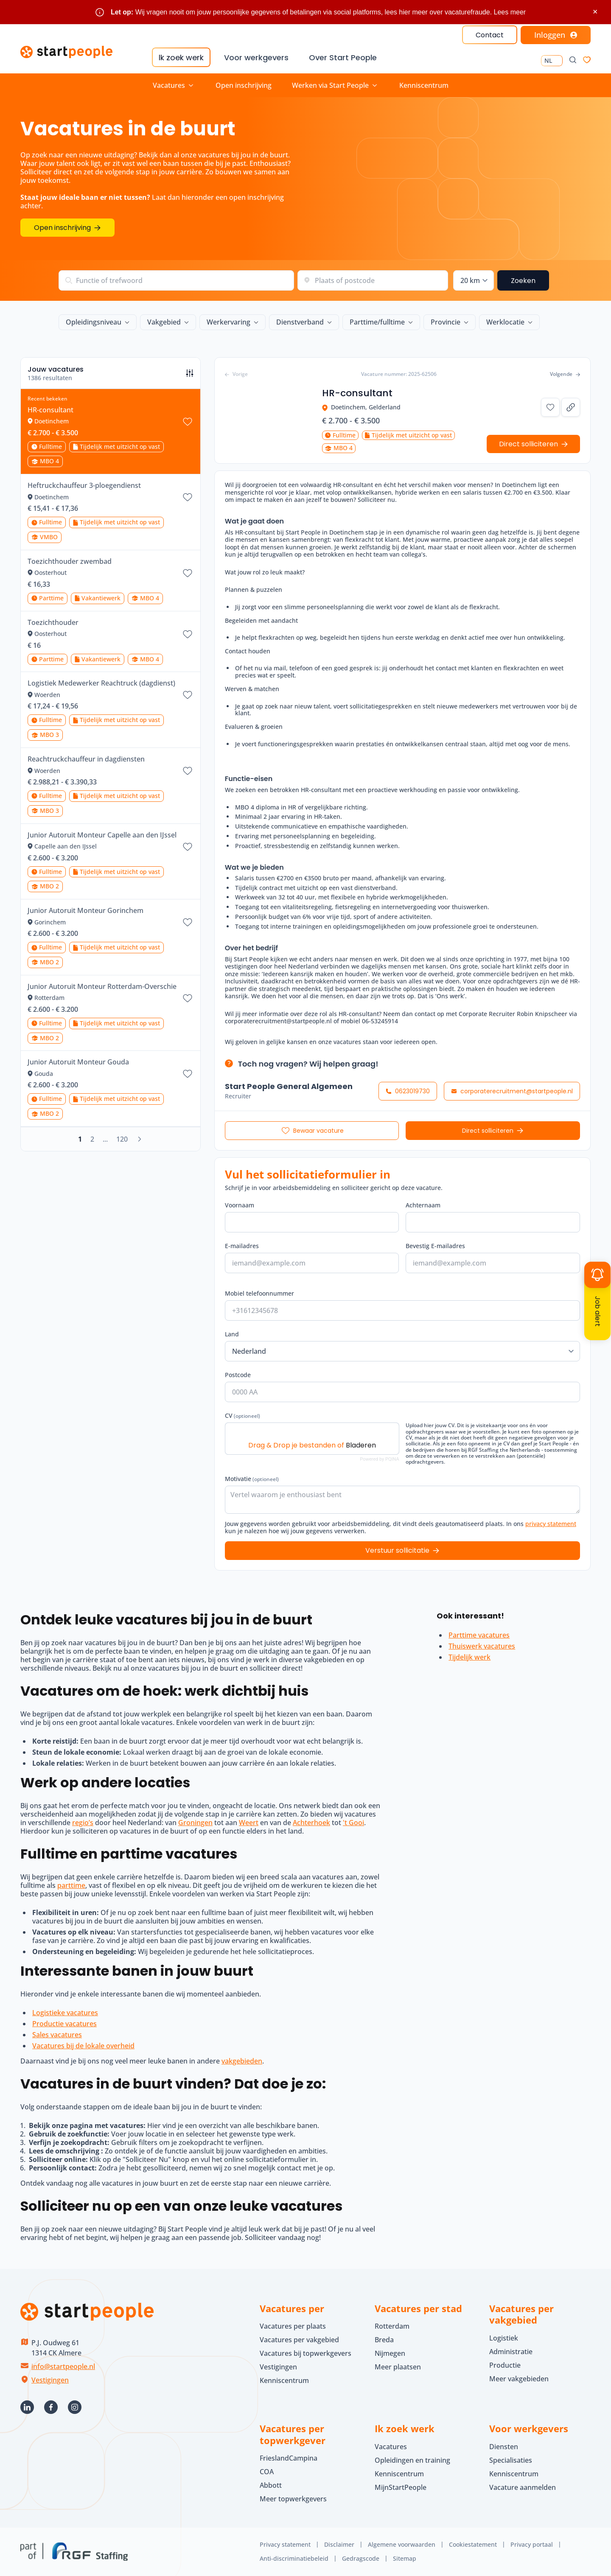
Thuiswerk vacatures (481, 1646)
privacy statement (550, 1524)
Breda (384, 2339)
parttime (71, 1885)
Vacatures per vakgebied (299, 2339)
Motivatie (252, 1479)
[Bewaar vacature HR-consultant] (187, 422)
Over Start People (343, 57)
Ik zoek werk (181, 57)
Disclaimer (339, 2544)
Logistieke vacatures (65, 2012)
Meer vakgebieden (519, 2378)
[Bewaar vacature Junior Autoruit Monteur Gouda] (187, 1074)
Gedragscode (360, 2558)
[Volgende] (139, 1139)
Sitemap (404, 2558)
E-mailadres (242, 1246)
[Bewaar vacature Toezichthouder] (187, 634)
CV (242, 1415)
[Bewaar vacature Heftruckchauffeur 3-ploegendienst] (187, 497)
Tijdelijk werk (469, 1657)
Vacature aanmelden (522, 2487)
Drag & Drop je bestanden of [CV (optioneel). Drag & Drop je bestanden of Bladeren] (312, 1445)
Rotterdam (392, 2326)
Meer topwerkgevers (293, 2498)
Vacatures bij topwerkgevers (305, 2353)
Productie (505, 2365)
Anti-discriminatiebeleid (294, 2558)
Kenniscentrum (423, 85)
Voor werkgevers (256, 57)
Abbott (271, 2485)
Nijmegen (390, 2353)
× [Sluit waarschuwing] (595, 11)
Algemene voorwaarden (401, 2544)
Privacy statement (285, 2544)
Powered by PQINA (379, 1459)
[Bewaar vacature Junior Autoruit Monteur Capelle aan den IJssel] (187, 847)
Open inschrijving (244, 85)
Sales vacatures (57, 2034)
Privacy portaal (531, 2544)
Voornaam (239, 1205)
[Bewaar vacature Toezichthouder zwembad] (187, 573)
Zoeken (523, 281)
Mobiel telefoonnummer (259, 1293)
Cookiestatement (473, 2544)
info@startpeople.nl (63, 2366)
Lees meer (510, 12)
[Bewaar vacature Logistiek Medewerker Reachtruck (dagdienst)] (187, 695)
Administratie (511, 2351)
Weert (248, 1822)
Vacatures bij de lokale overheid (83, 2045)
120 (122, 1139)
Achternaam (423, 1205)
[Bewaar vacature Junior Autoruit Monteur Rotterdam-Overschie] (187, 998)
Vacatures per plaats (293, 2326)
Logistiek (503, 2338)
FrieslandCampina (288, 2458)
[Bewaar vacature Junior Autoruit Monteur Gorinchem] (187, 922)
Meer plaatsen (398, 2367)
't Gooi (353, 1822)
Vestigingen (50, 2380)
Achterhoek (311, 1822)
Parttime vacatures (479, 1635)
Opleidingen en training (412, 2460)
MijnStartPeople (400, 2487)
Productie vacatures (64, 2023)
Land (232, 1334)
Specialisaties (510, 2460)
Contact (490, 35)
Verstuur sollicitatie (397, 1550)
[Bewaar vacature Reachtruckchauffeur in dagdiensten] (187, 771)
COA (267, 2471)
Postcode (238, 1375)
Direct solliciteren (487, 1130)
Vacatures (391, 2446)
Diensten (503, 2446)
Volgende (565, 374)
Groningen (195, 1822)
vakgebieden (241, 2061)
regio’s (82, 1822)
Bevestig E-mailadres (435, 1246)
